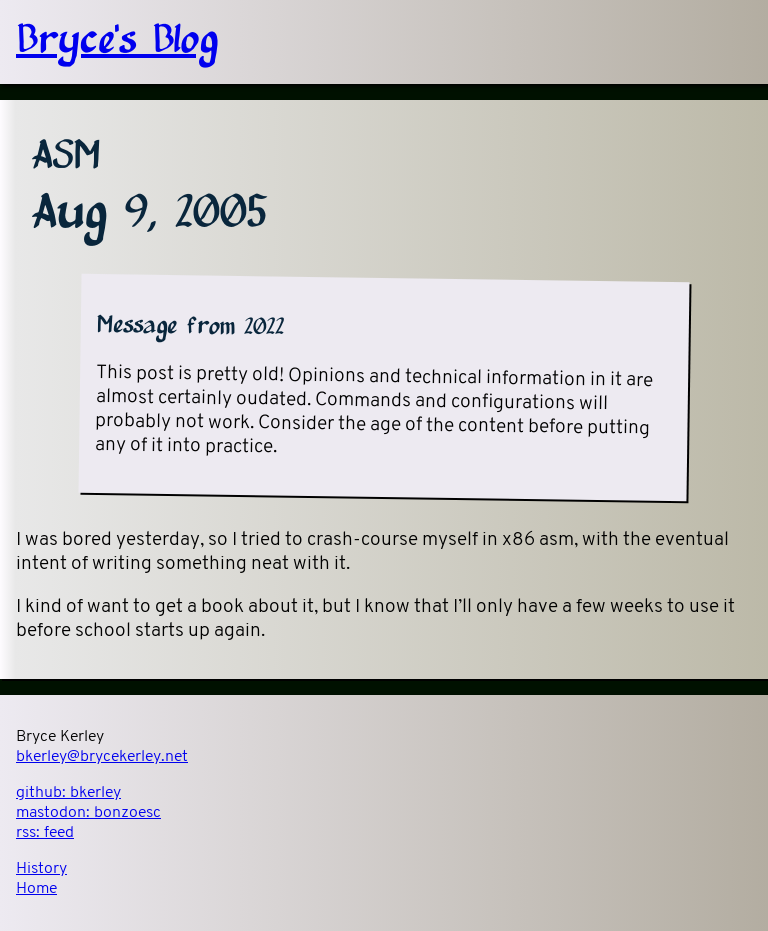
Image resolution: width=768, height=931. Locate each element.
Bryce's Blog (117, 42)
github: (68, 793)
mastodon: (88, 813)
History (41, 869)
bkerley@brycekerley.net (102, 757)
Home (36, 889)
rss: (45, 833)
